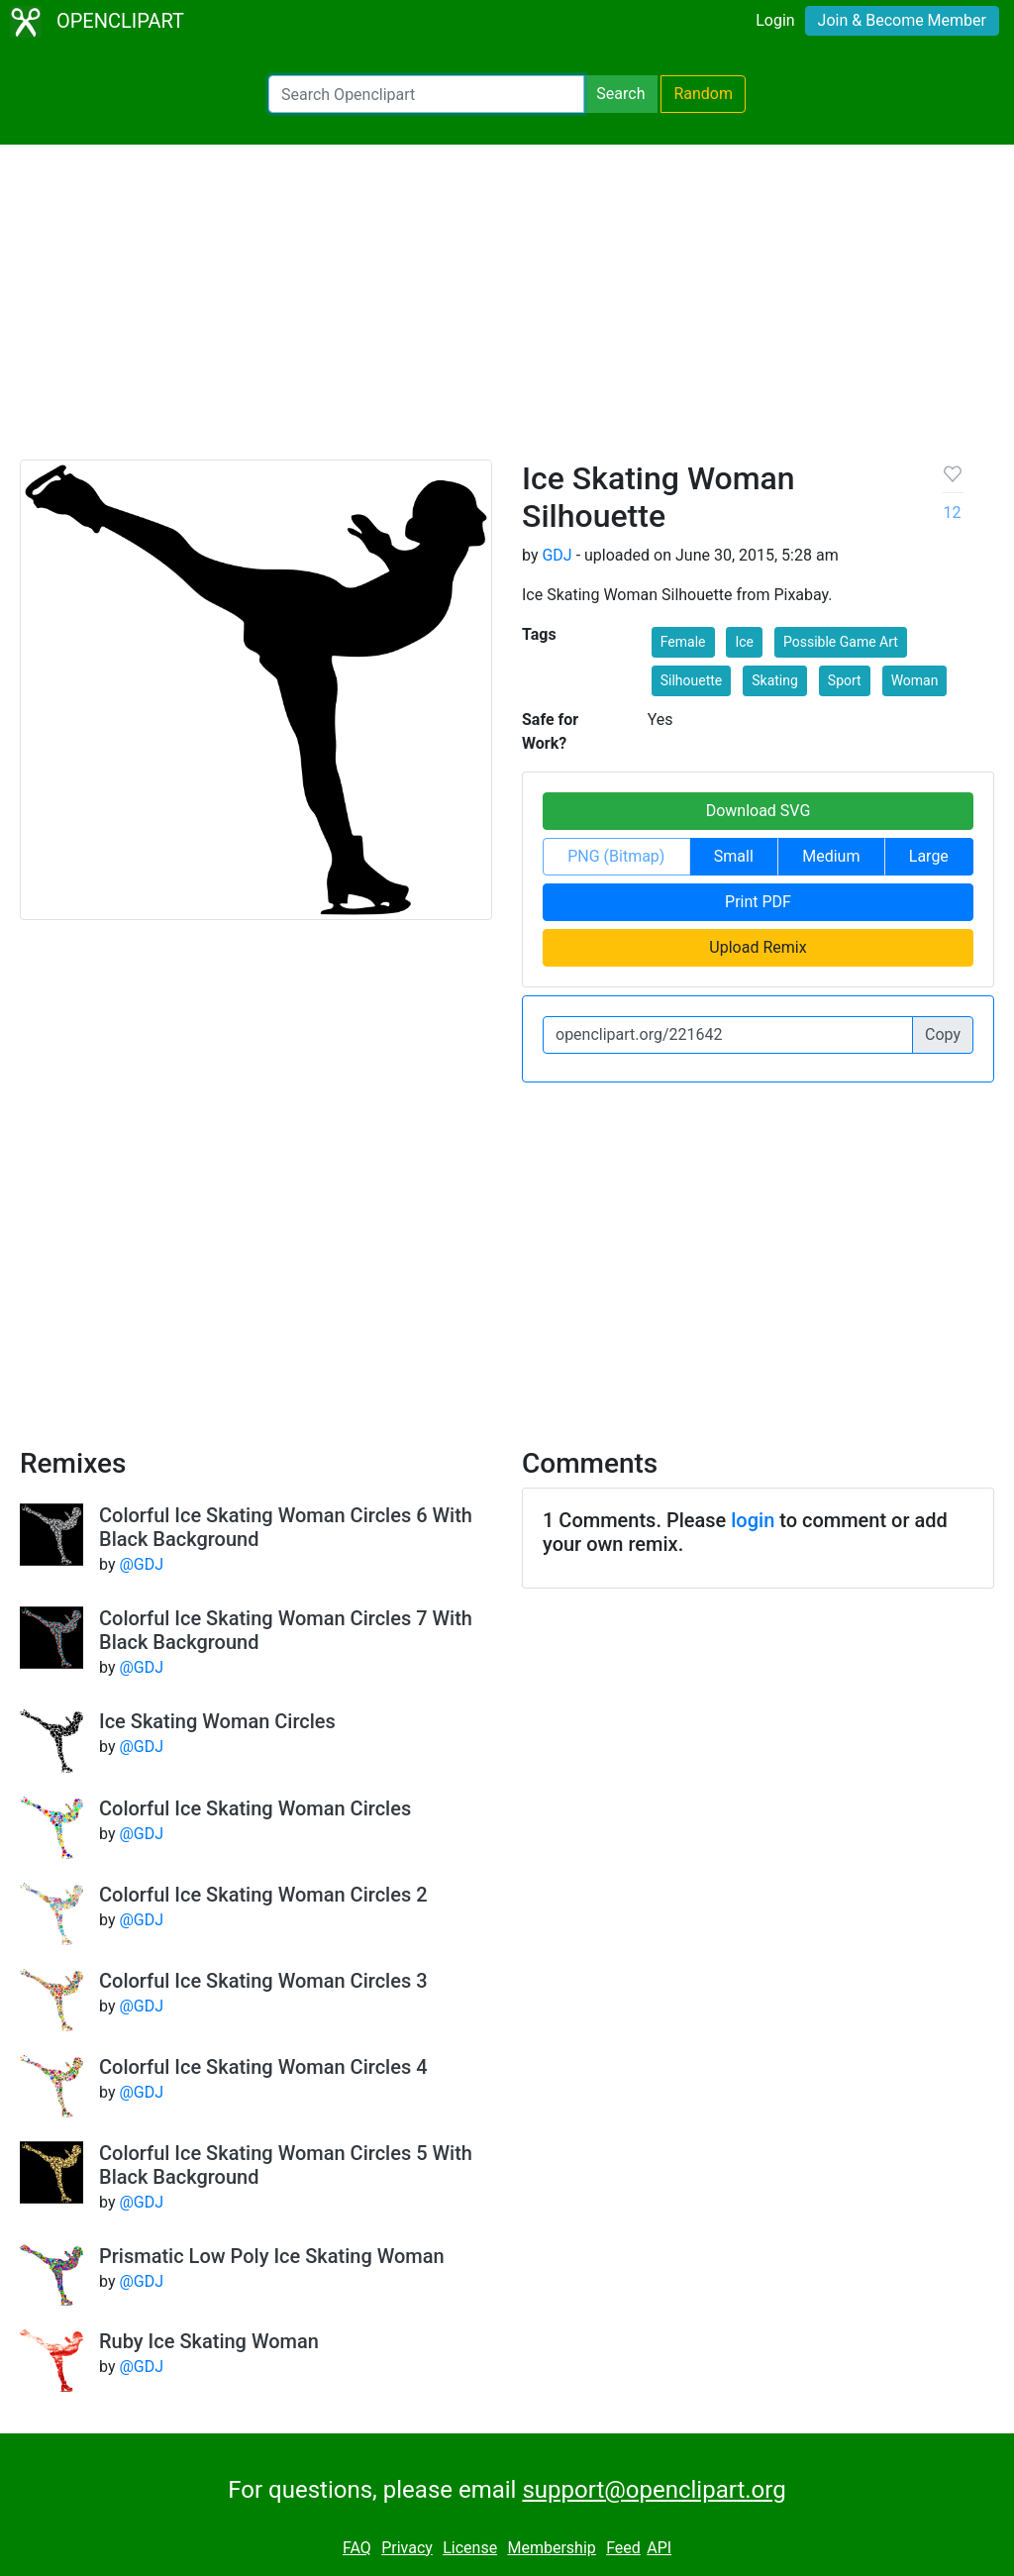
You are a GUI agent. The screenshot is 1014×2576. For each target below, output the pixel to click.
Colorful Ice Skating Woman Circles (255, 1808)
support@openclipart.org (653, 2490)
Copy (943, 1034)
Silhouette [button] (691, 680)
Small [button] (734, 856)
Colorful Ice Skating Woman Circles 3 (263, 1981)
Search (620, 93)
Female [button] (683, 642)
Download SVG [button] (758, 810)
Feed (623, 2547)
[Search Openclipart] (426, 94)
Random (703, 93)
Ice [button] (744, 642)
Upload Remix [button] (757, 947)
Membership (551, 2547)
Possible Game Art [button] (840, 642)
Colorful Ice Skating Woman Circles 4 (263, 2067)
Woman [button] (915, 680)
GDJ (556, 555)
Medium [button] (831, 856)
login (752, 1520)
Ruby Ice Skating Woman (209, 2341)
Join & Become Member (902, 20)
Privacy (407, 2547)
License (470, 2547)
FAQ (357, 2547)
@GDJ (141, 1564)
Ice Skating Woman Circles (217, 1721)
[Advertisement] (507, 311)
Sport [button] (845, 680)
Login (775, 20)
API (659, 2547)
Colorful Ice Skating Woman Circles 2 (263, 1894)
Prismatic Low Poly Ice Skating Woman (272, 2256)
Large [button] (929, 856)
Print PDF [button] (758, 901)
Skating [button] (775, 680)
